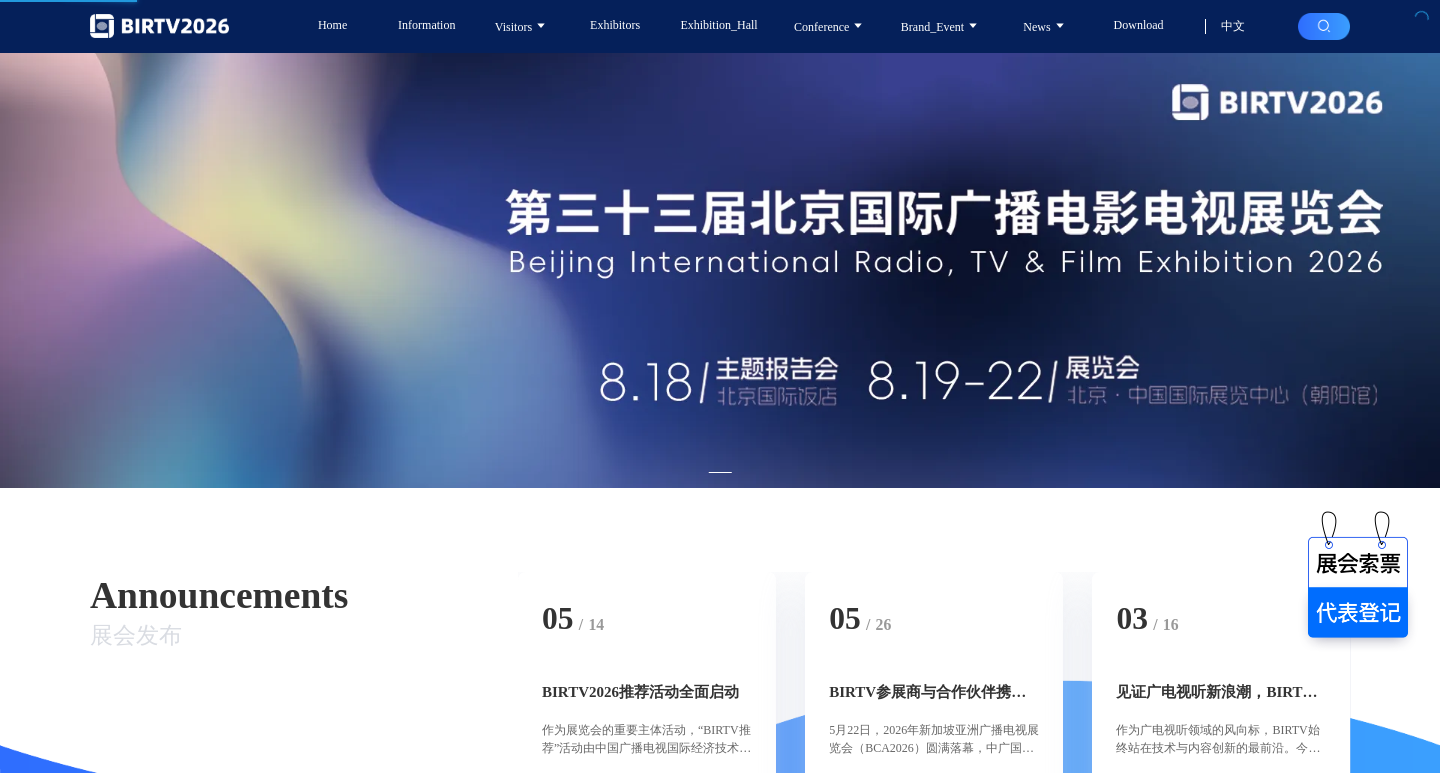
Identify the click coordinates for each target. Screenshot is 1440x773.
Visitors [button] (521, 26)
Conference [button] (829, 26)
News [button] (1044, 26)
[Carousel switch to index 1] (720, 473)
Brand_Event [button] (940, 26)
